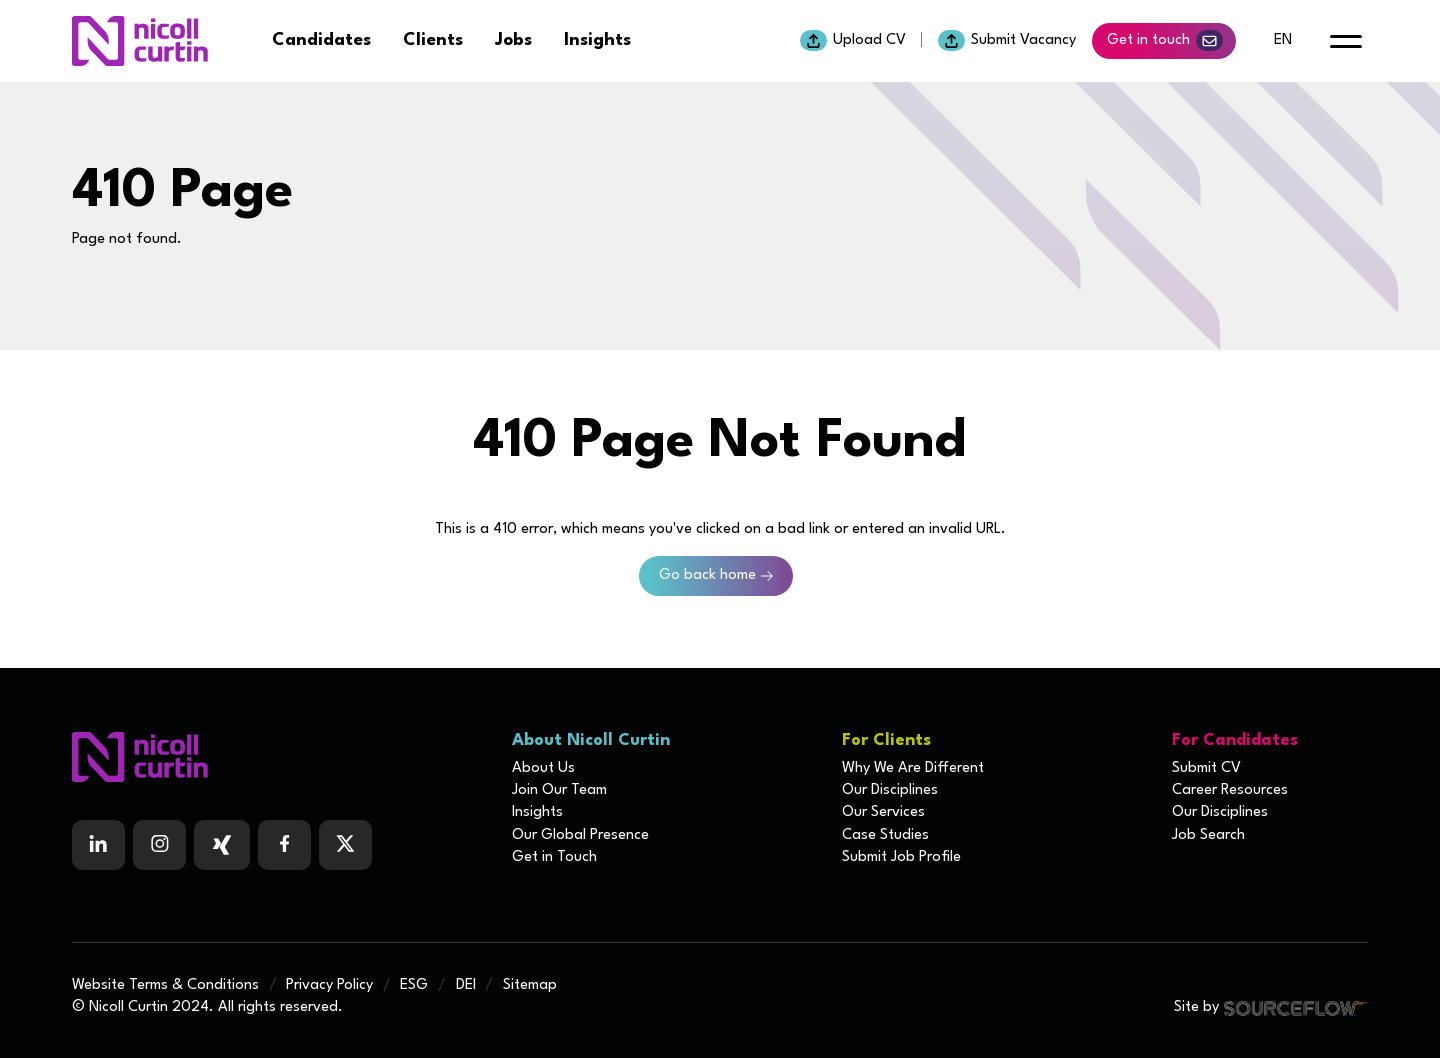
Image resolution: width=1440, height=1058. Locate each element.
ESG (414, 985)
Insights (597, 40)
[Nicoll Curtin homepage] (140, 41)
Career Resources (1230, 790)
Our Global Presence (580, 835)
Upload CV (853, 40)
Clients (433, 40)
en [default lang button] (1283, 40)
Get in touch (1165, 40)
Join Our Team (559, 790)
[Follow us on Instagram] (159, 845)
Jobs (513, 40)
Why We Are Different (913, 768)
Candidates (321, 40)
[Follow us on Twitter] (345, 845)
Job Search (1208, 835)
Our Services (883, 812)
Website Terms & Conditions (165, 985)
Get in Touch (554, 857)
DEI (466, 985)
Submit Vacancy (1007, 40)
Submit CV (1206, 768)
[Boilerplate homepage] (280, 757)
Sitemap (530, 985)
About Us (543, 768)
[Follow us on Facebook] (222, 845)
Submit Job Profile (901, 857)
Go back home (707, 575)
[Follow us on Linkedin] (98, 845)
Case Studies (885, 835)
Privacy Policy (329, 985)
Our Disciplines (890, 790)
